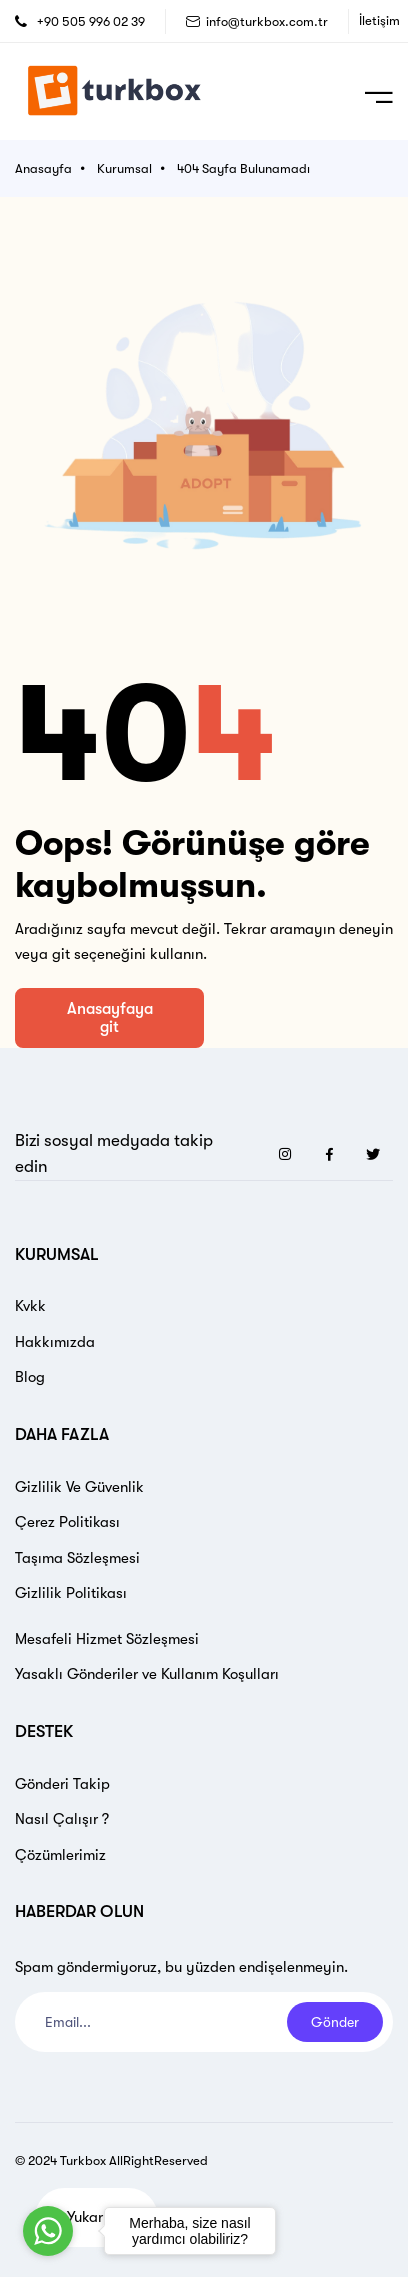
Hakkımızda (55, 1342)
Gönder (335, 2022)
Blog (30, 1377)
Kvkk (30, 1306)
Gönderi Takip (62, 1784)
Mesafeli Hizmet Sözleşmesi (107, 1639)
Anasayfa (43, 168)
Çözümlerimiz (60, 1855)
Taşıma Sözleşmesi (77, 1558)
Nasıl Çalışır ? (62, 1819)
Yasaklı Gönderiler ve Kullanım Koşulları (147, 1674)
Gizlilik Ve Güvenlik (79, 1487)
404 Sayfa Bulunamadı (243, 168)
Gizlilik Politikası (71, 1593)
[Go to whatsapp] (48, 2231)
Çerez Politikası (67, 1522)
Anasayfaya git (110, 1018)
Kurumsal (124, 168)
